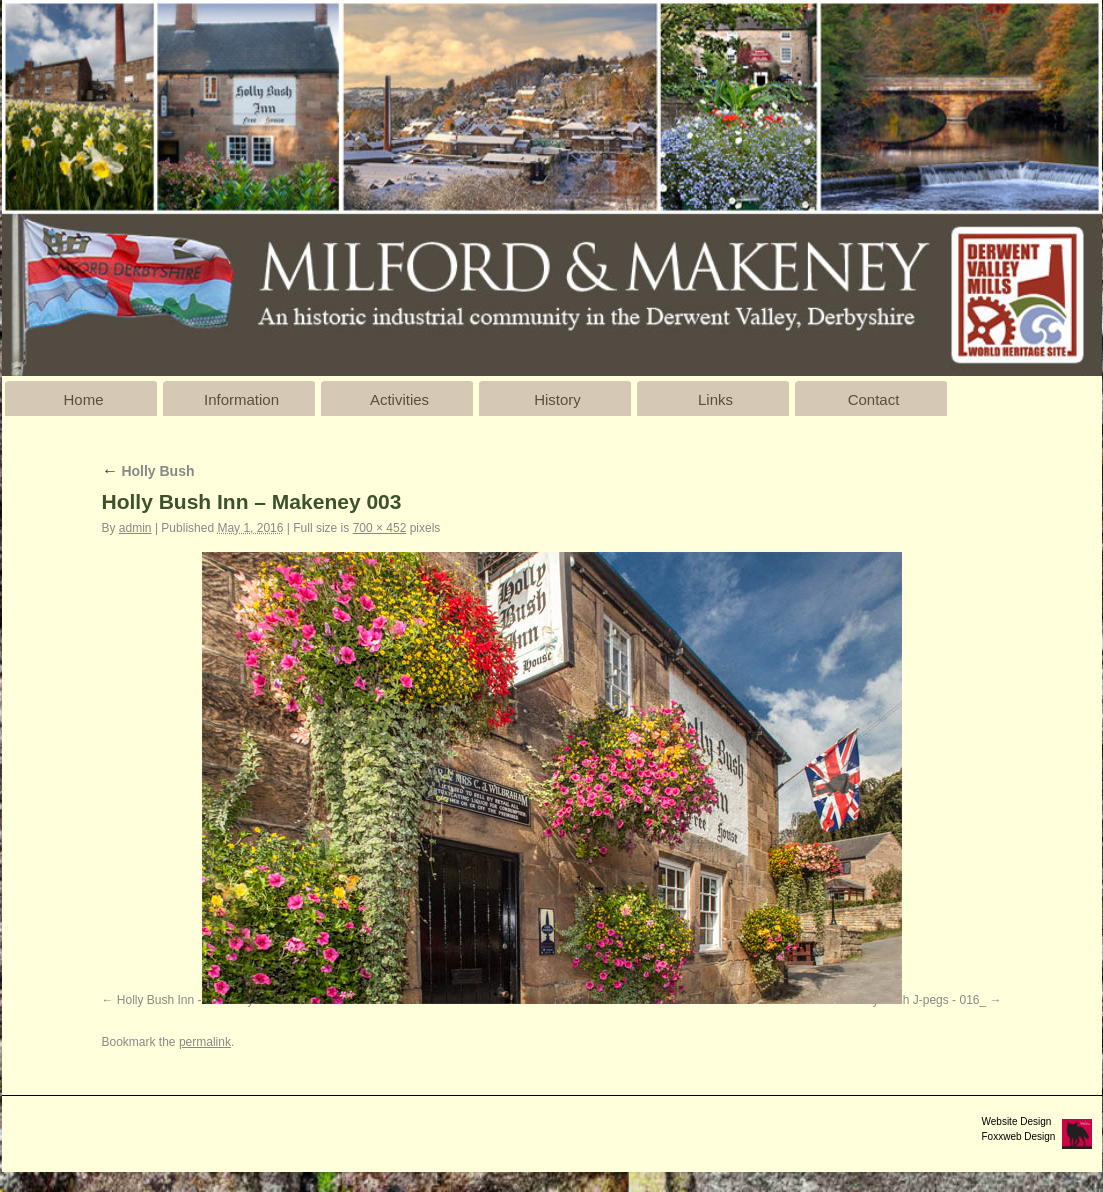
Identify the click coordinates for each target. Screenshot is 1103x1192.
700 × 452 (380, 528)
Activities (399, 399)
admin (135, 528)
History (557, 399)
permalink (205, 1042)
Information (241, 399)
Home (83, 399)
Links (715, 399)
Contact (874, 399)
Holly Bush (148, 471)
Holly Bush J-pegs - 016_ (919, 1000)
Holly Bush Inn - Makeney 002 (197, 1000)
